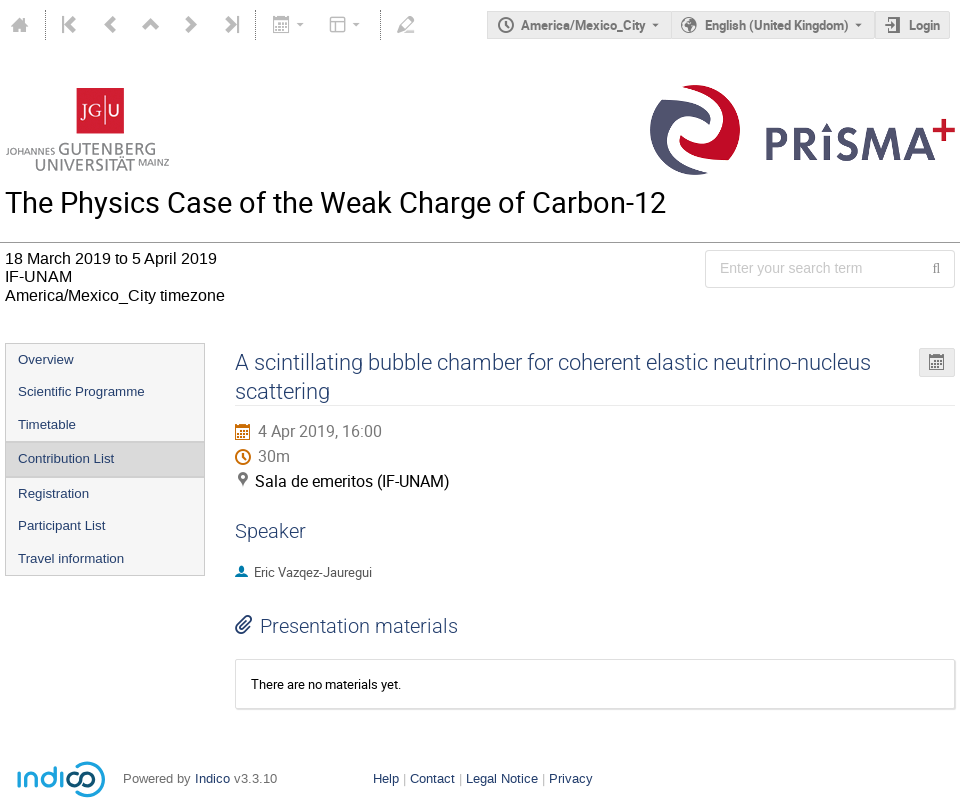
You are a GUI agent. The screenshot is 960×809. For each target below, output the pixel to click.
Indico (212, 778)
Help (386, 778)
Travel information (71, 558)
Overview (46, 359)
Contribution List (66, 458)
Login (924, 25)
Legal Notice (502, 778)
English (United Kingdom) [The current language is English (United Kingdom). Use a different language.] (777, 25)
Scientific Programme (81, 391)
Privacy (571, 778)
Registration (53, 493)
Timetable (47, 424)
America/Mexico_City (583, 25)
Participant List (61, 525)
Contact (432, 778)
